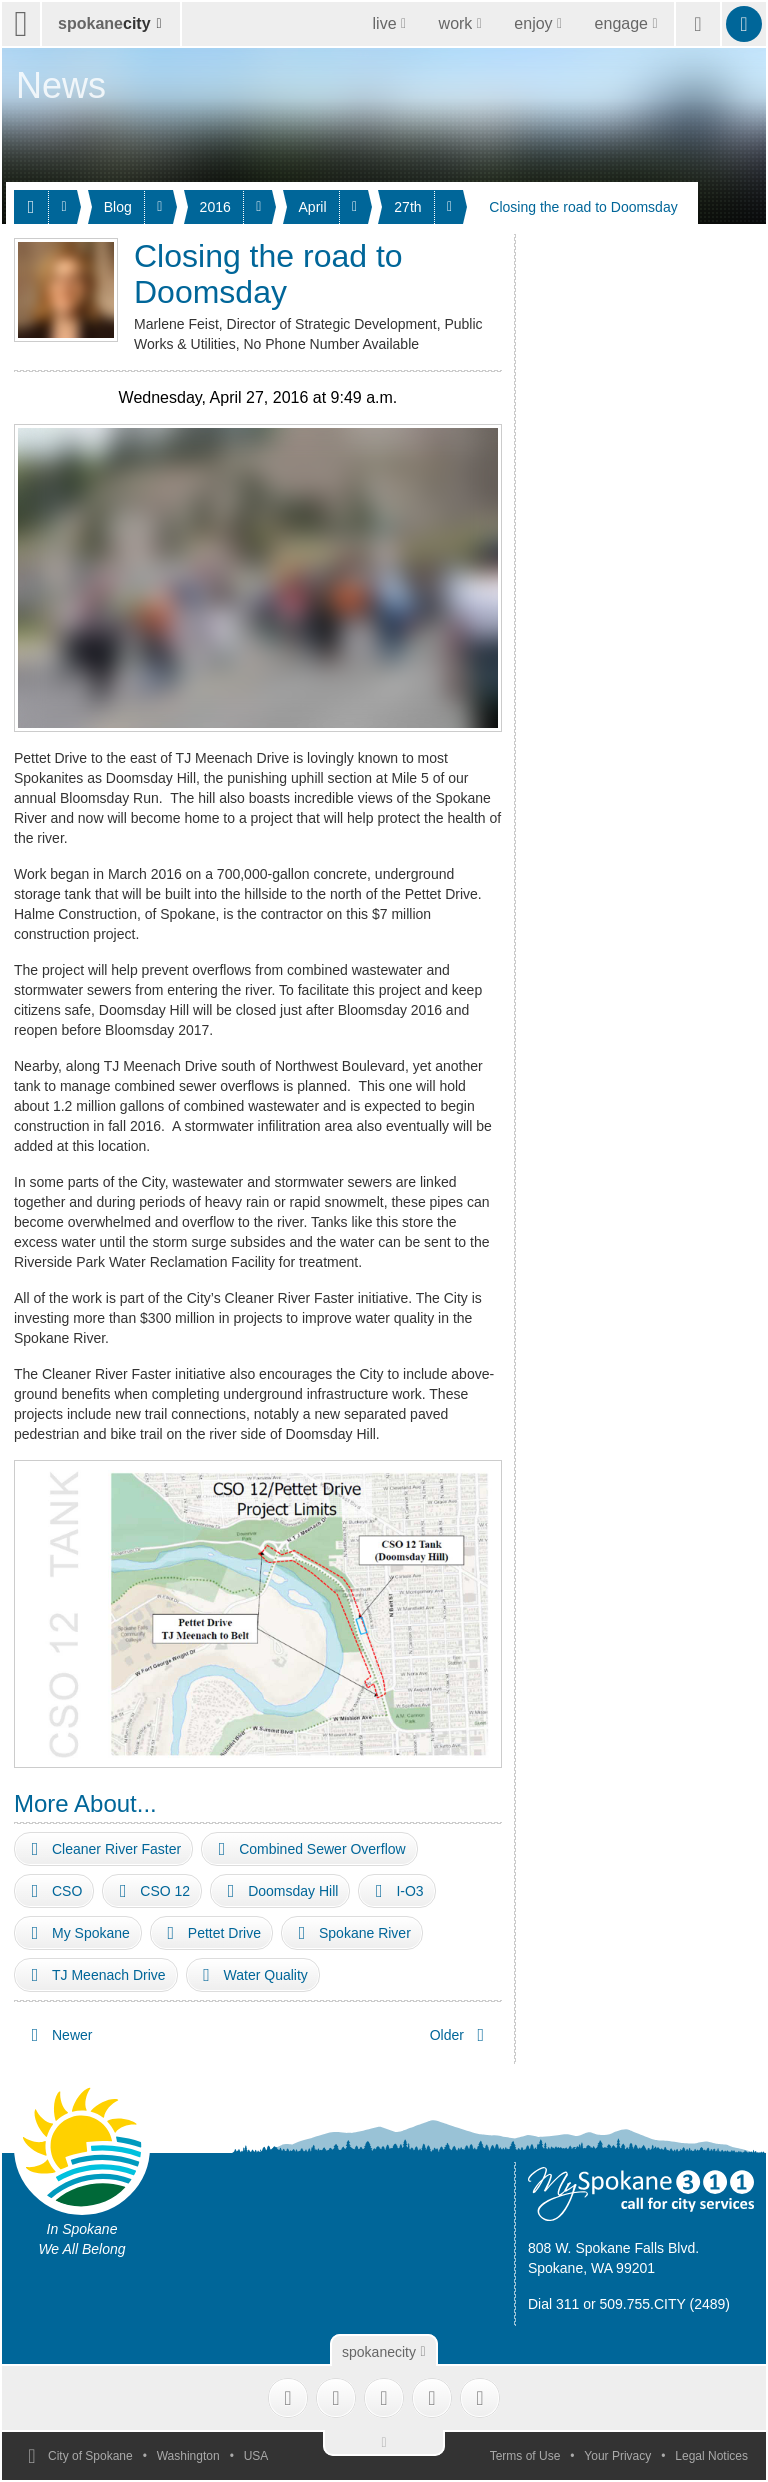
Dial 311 (553, 2304)
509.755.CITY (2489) (665, 2304)
